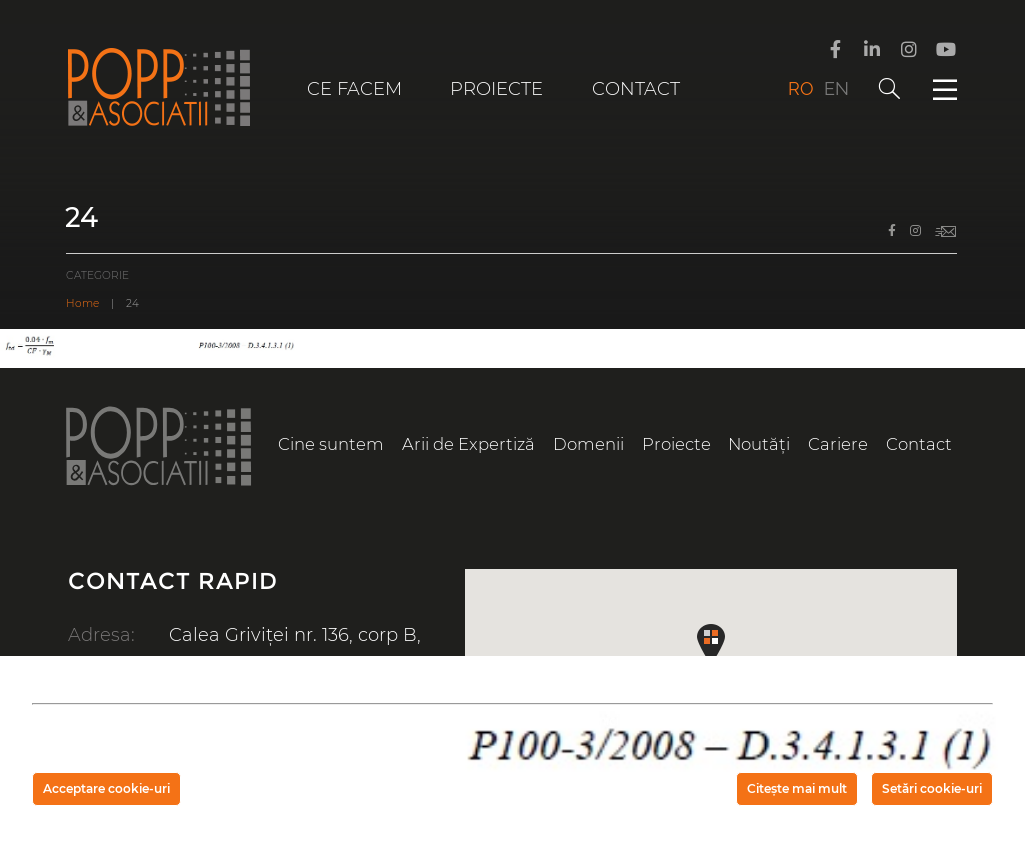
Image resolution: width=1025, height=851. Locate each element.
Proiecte (496, 89)
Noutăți (759, 444)
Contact (636, 89)
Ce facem (354, 89)
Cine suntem (331, 444)
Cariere (838, 444)
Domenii (588, 444)
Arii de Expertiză (468, 444)
